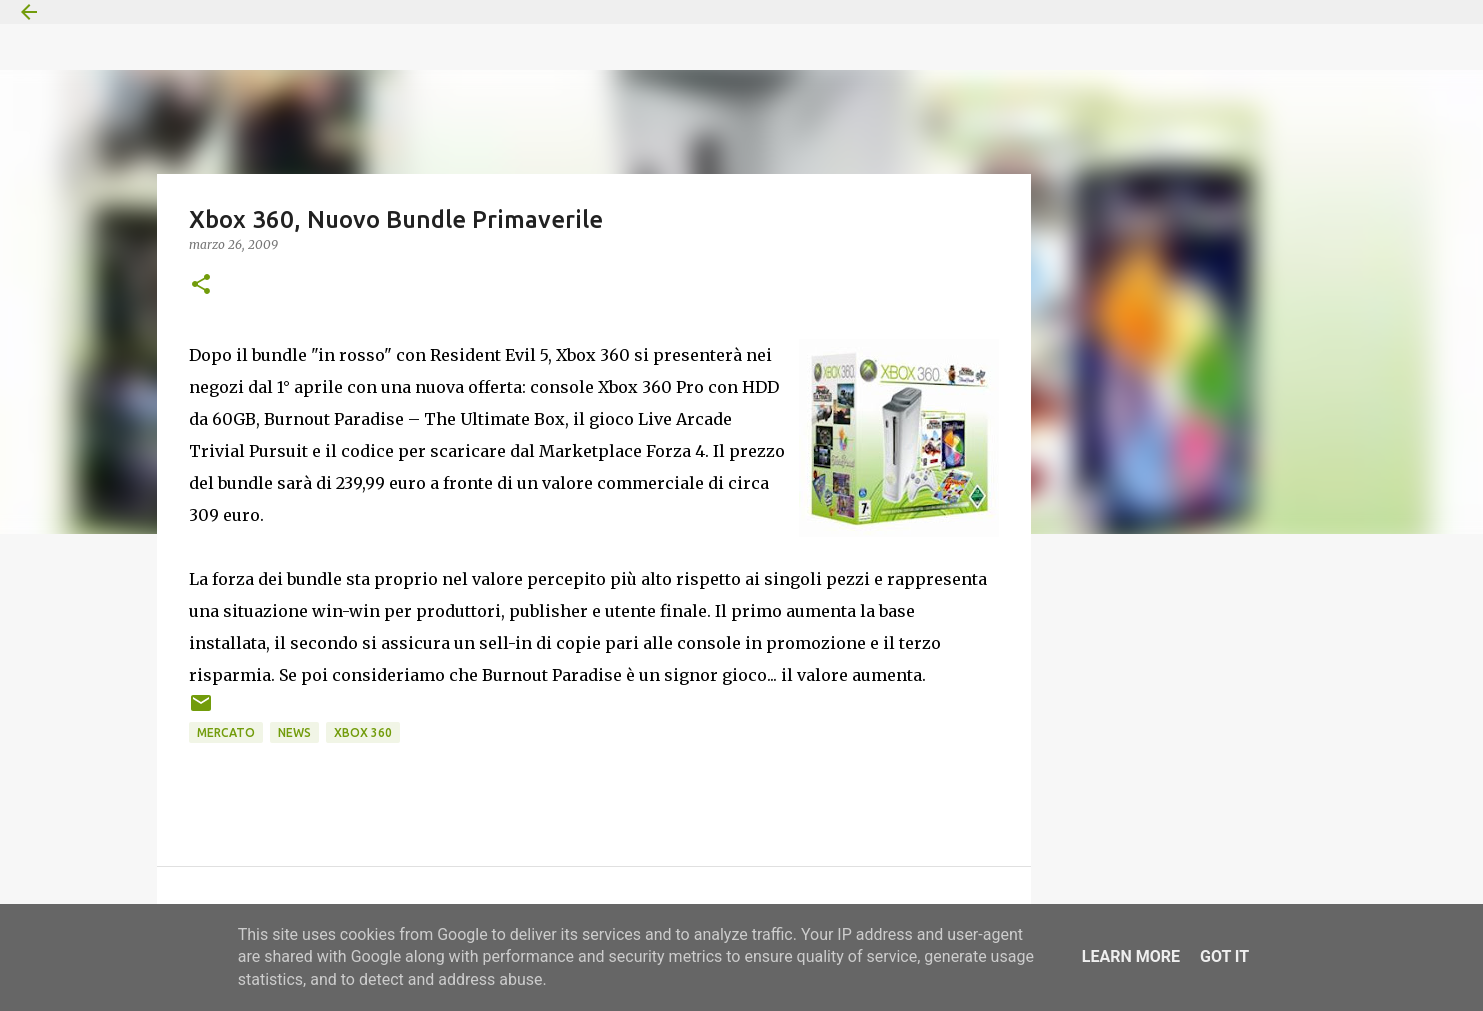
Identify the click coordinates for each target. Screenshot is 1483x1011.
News (294, 732)
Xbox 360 (363, 732)
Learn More (1131, 956)
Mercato (226, 732)
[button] (201, 285)
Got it (1224, 956)
